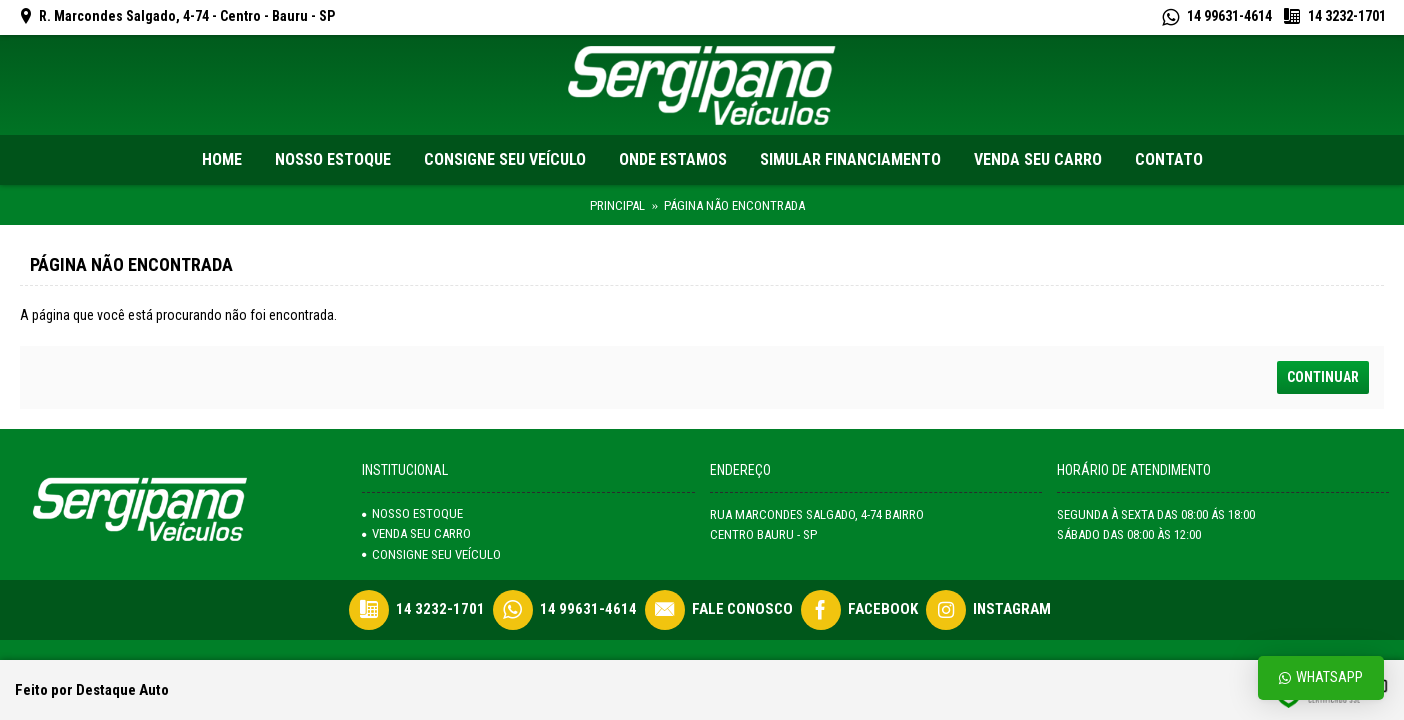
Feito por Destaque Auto (92, 690)
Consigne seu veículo (431, 554)
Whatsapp (1321, 677)
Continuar (1323, 377)
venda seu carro (416, 533)
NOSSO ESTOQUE (412, 513)
